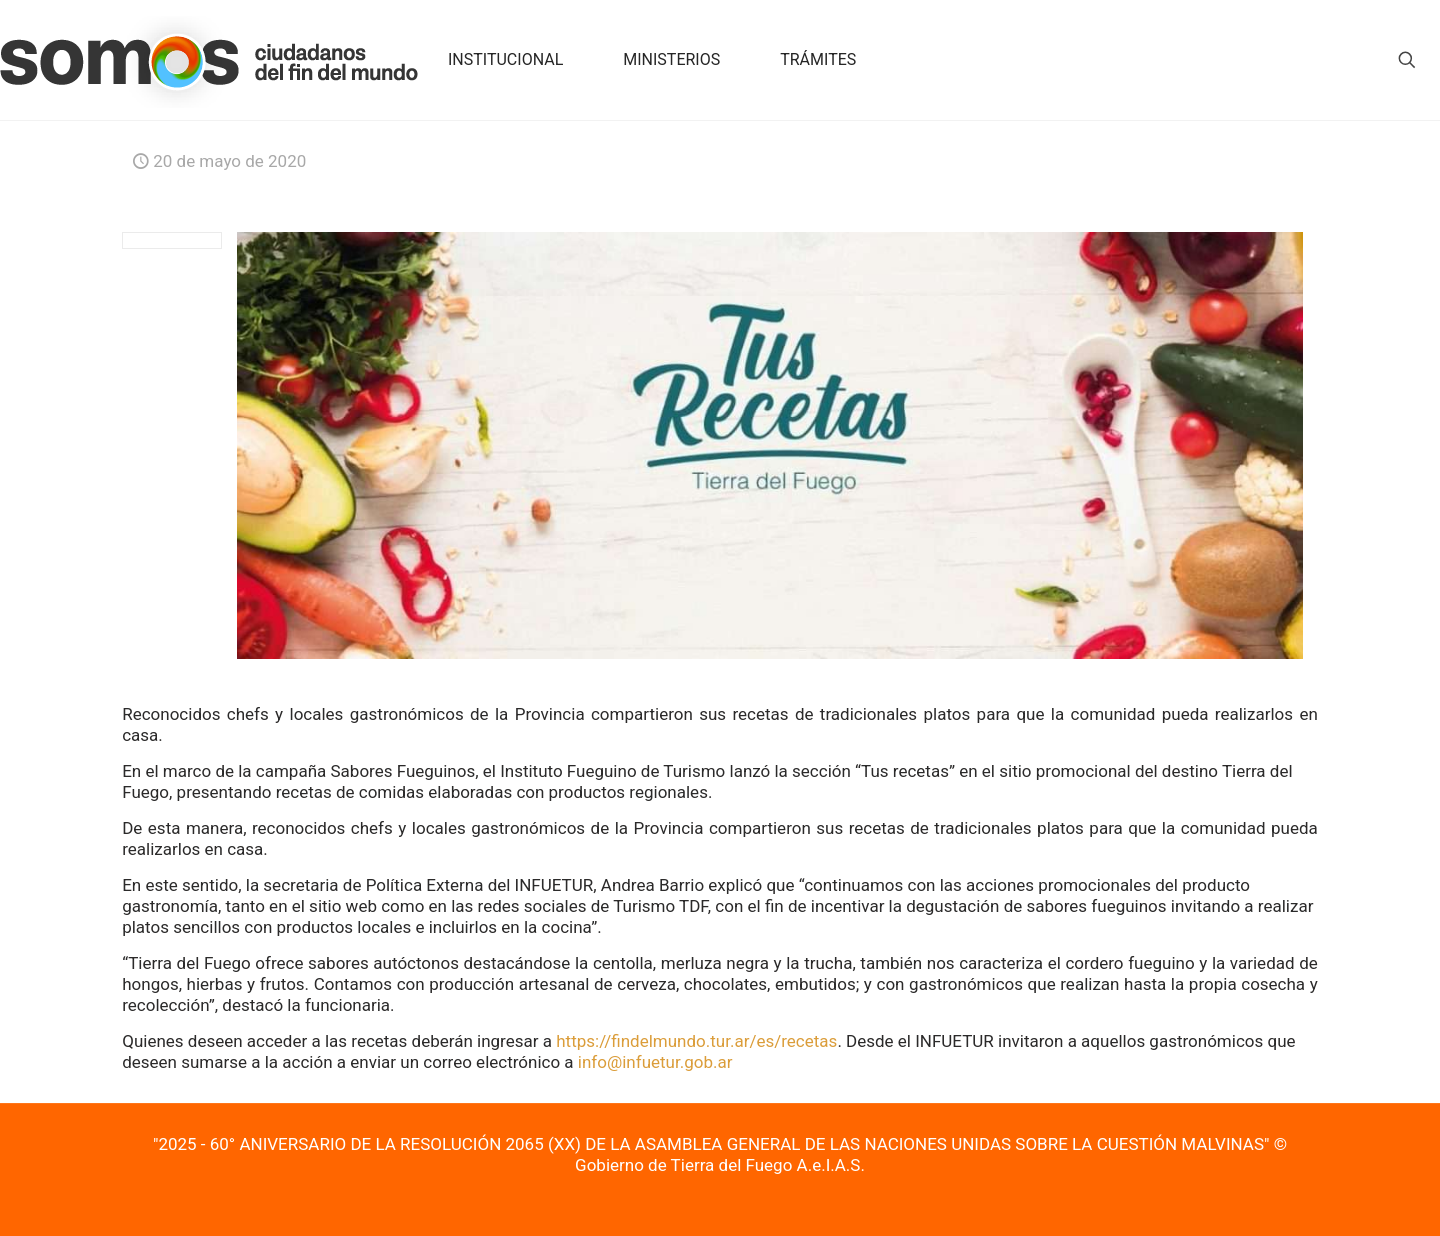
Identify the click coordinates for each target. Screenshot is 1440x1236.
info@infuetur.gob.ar (655, 1062)
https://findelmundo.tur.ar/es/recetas (696, 1041)
